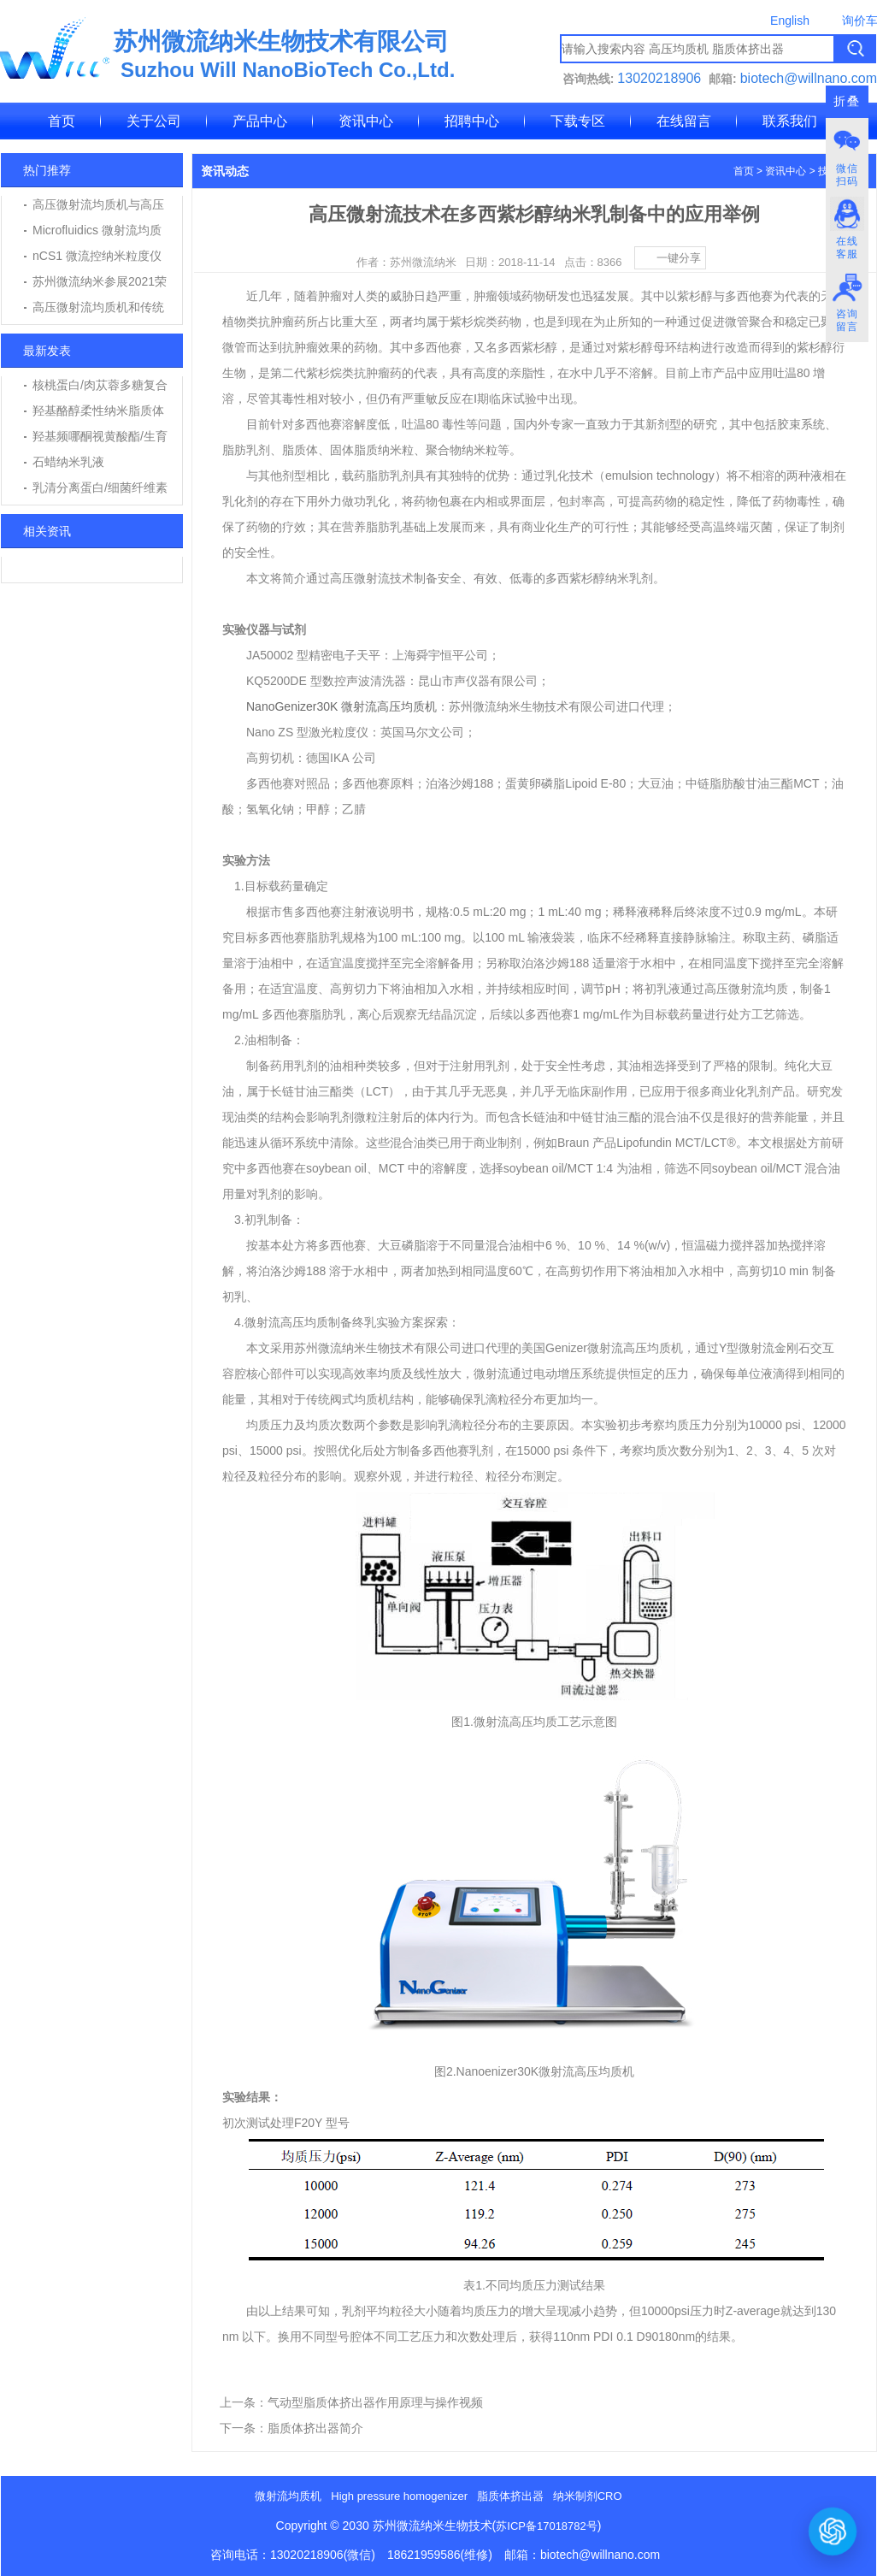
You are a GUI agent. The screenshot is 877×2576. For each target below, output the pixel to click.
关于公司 (154, 121)
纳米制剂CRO (587, 2496)
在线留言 (683, 121)
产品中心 (259, 121)
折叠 (847, 101)
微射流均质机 (288, 2496)
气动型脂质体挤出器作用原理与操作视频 (375, 2402)
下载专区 (577, 121)
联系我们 (789, 121)
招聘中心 (471, 121)
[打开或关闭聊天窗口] (832, 2531)
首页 (61, 121)
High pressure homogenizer (399, 2496)
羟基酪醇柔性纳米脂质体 (98, 410)
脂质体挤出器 (510, 2496)
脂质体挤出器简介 (315, 2428)
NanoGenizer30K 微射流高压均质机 (341, 706)
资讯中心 (365, 121)
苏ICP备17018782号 (546, 2526)
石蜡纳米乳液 (68, 462)
